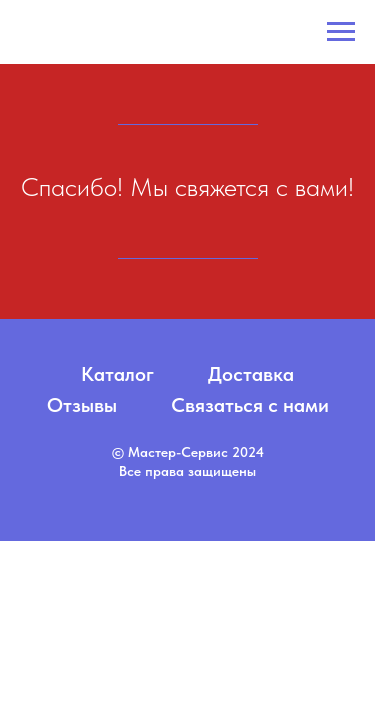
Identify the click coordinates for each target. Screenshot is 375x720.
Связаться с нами (250, 405)
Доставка (251, 374)
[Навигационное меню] (341, 32)
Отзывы (82, 405)
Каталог (117, 374)
